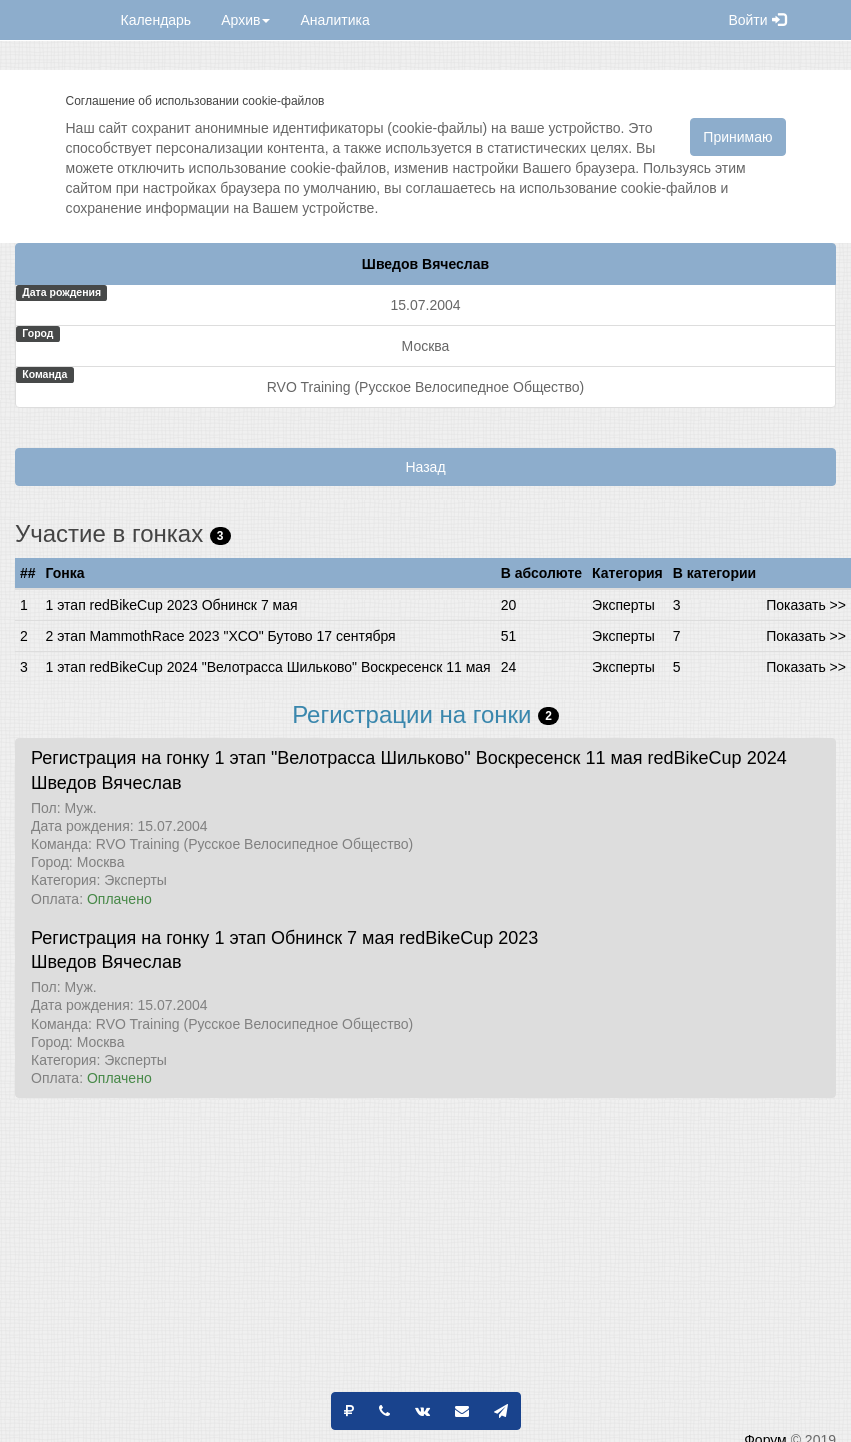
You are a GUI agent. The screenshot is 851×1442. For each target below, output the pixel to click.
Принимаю (737, 137)
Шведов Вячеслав (106, 783)
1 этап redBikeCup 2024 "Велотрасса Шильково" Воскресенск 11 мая (268, 667)
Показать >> (806, 605)
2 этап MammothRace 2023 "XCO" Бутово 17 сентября (221, 636)
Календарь (156, 20)
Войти (756, 20)
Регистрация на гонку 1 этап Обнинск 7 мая (212, 938)
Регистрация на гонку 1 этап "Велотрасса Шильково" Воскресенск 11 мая (337, 758)
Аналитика (334, 20)
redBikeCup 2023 (468, 938)
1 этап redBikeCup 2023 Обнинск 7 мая (172, 605)
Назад (425, 467)
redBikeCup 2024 (717, 758)
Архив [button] (245, 20)
